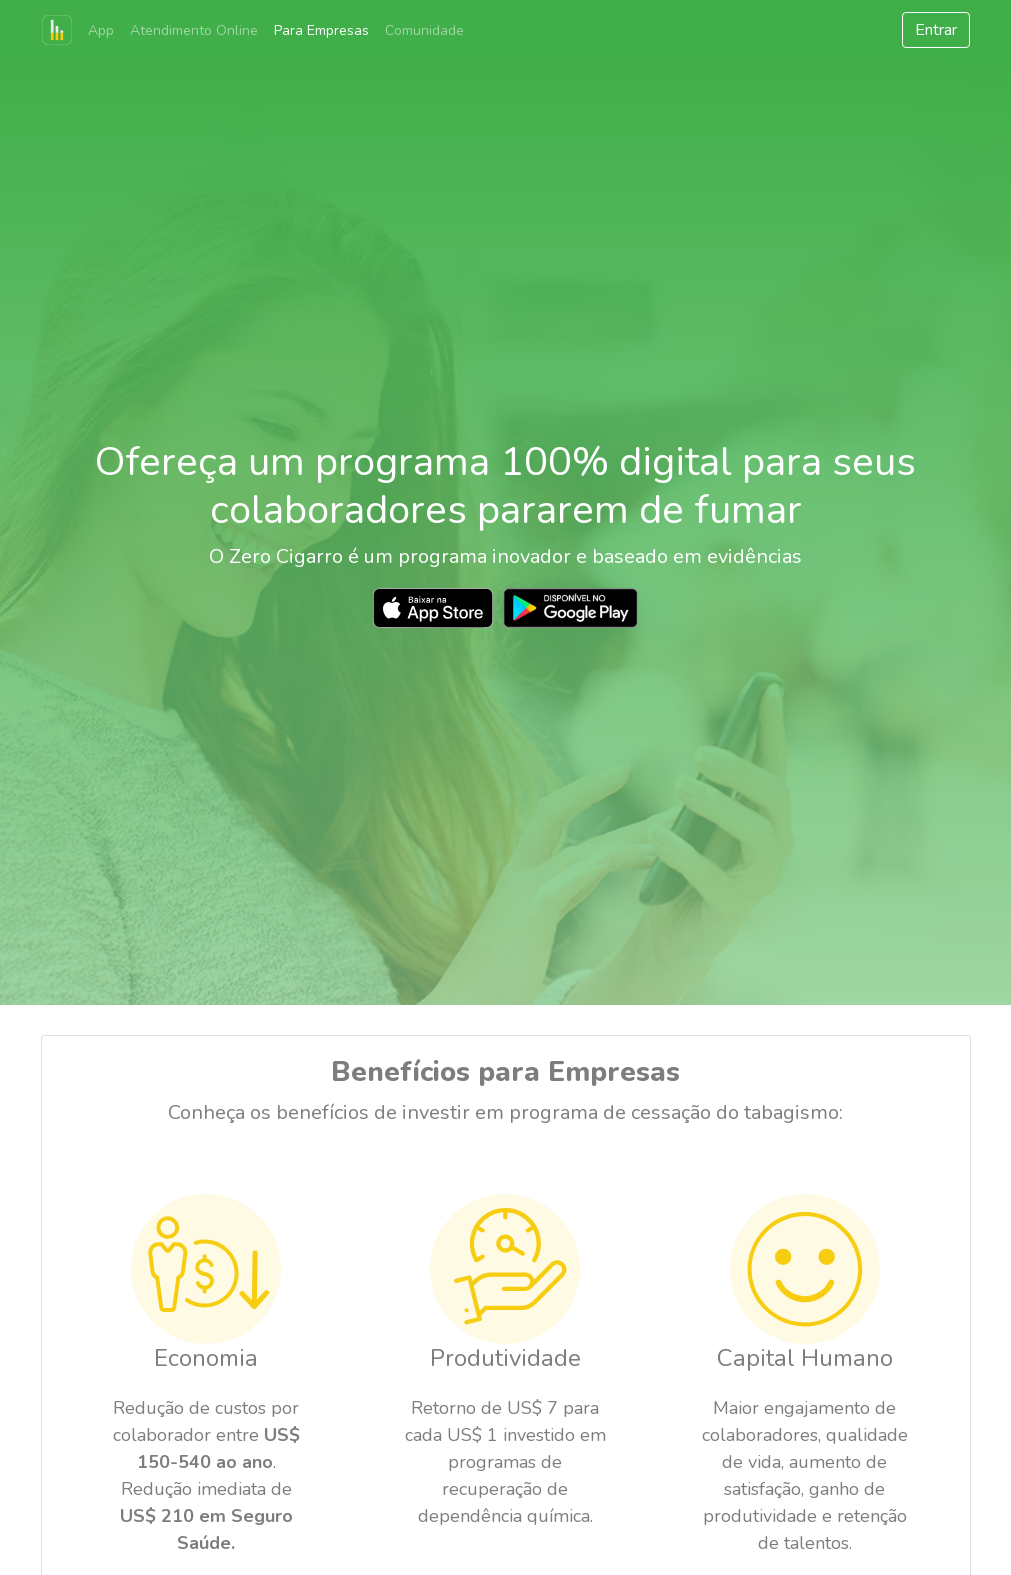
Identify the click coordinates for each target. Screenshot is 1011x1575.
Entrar (936, 30)
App (101, 30)
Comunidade (424, 30)
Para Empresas (321, 30)
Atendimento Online (194, 30)
